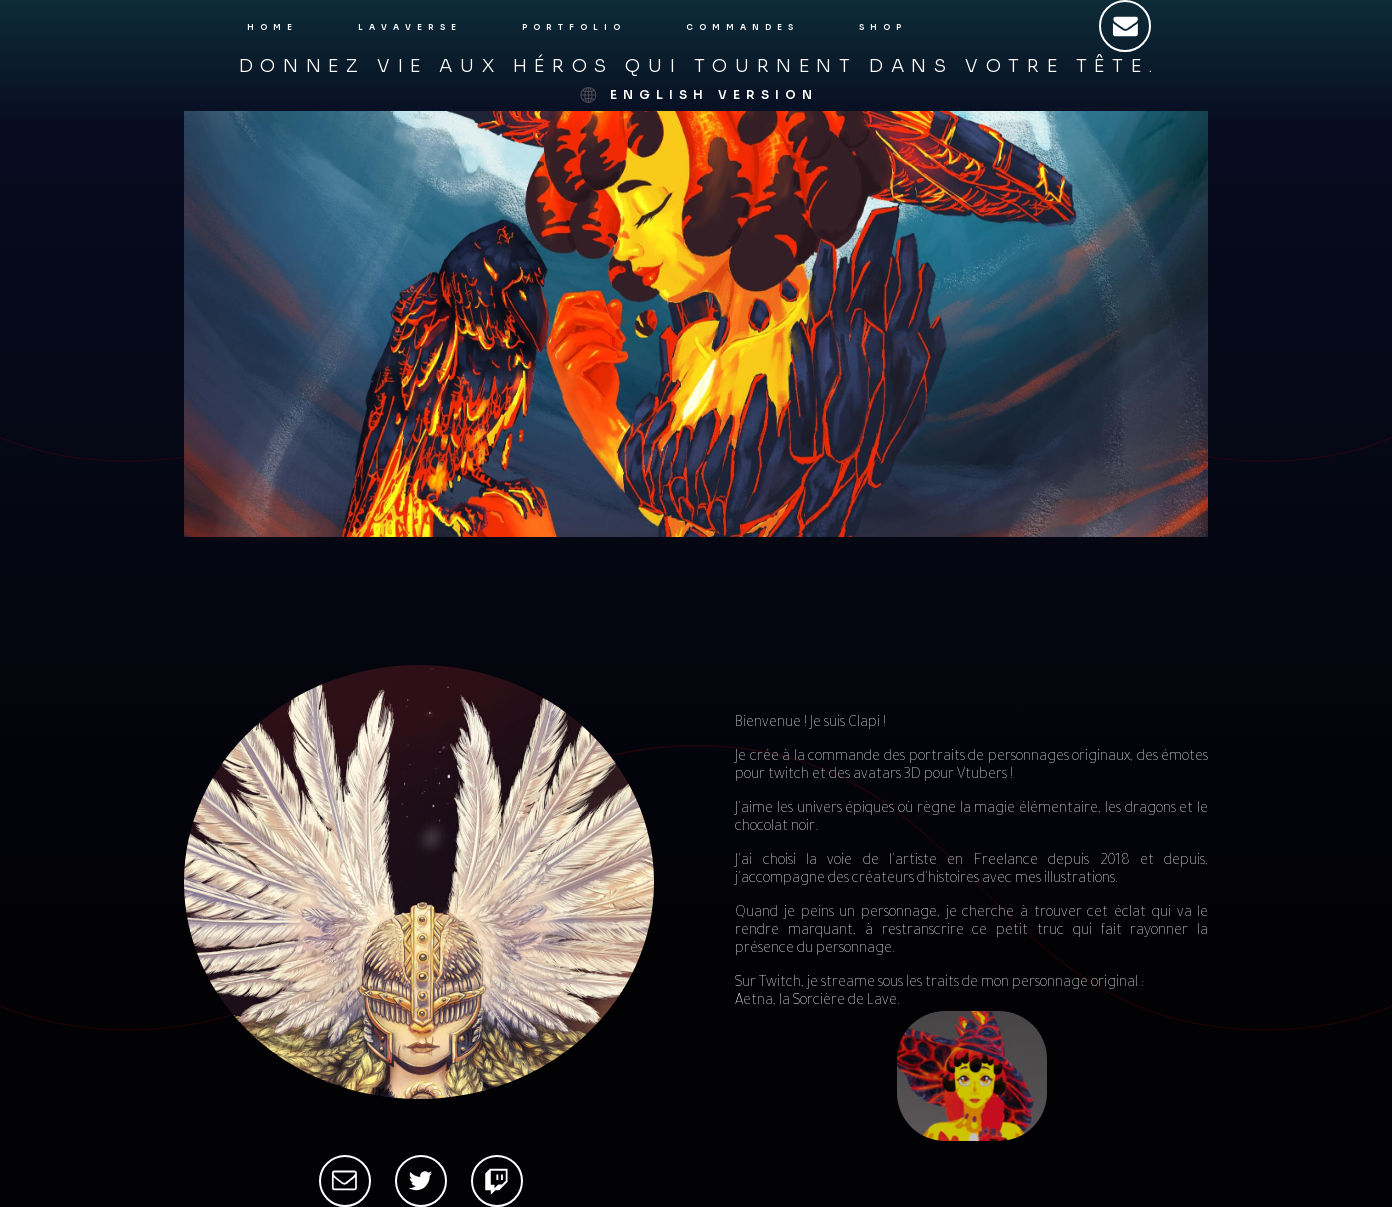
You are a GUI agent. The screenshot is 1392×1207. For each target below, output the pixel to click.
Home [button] (272, 27)
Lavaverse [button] (410, 27)
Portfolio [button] (574, 27)
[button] (1125, 26)
